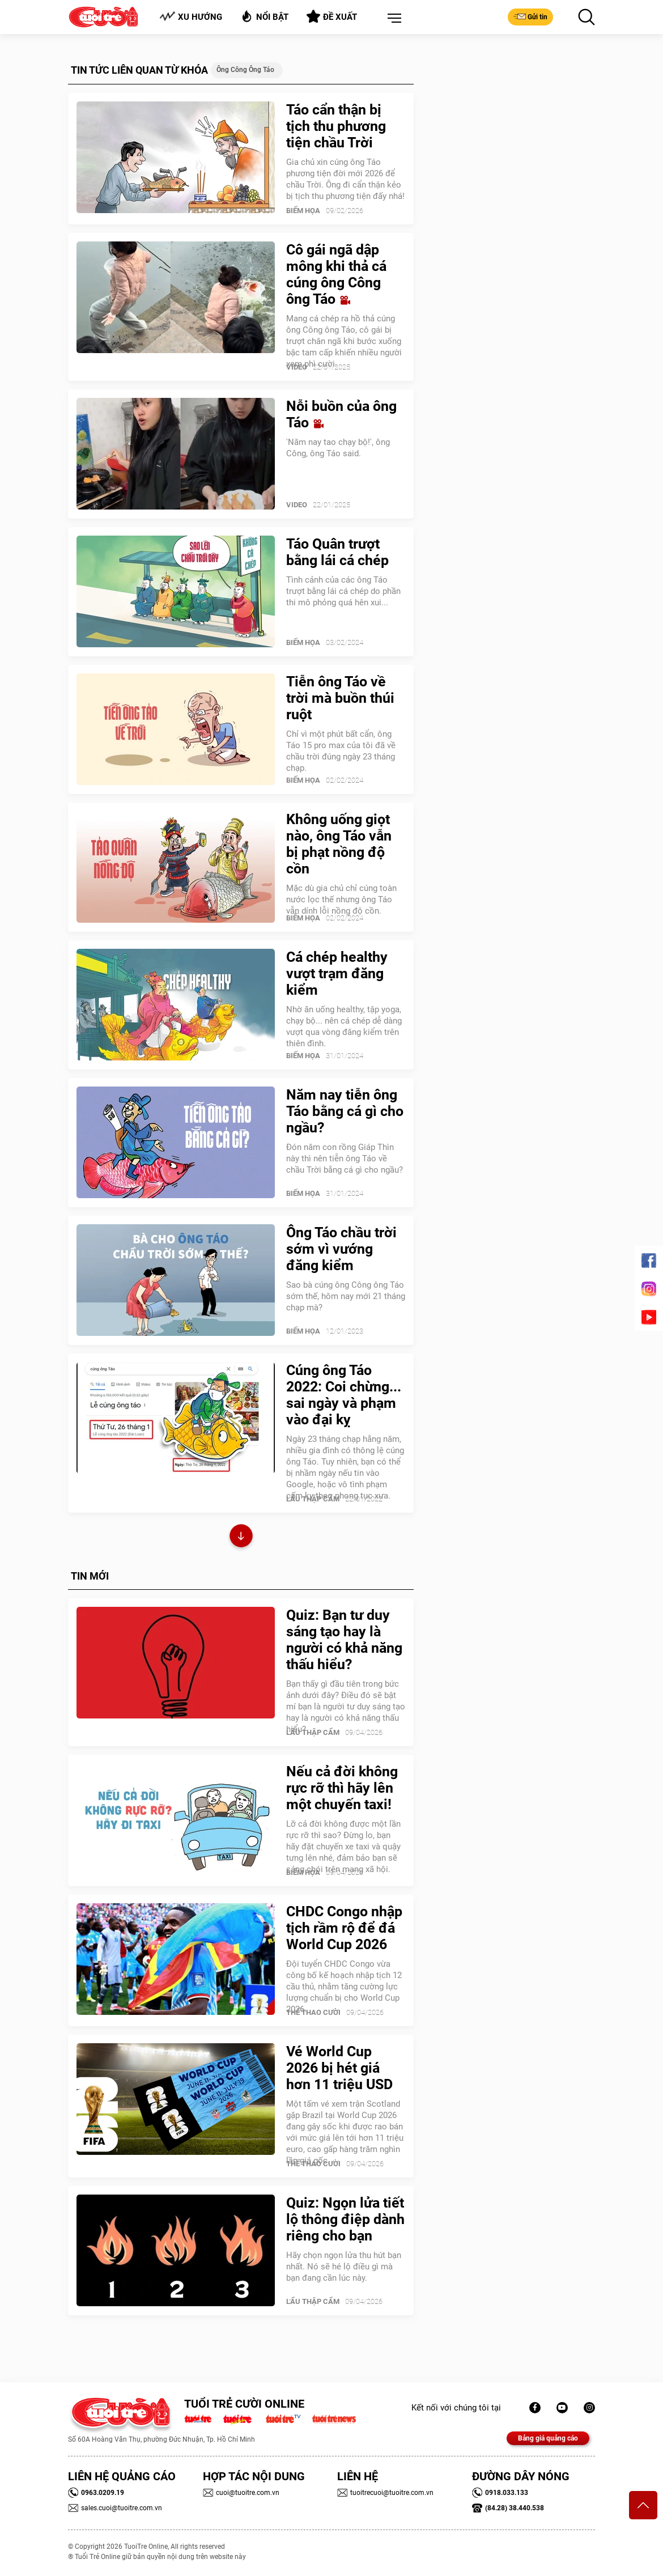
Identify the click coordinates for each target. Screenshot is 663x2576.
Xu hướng (190, 16)
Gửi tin (530, 16)
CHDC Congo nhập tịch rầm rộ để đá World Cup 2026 (344, 1928)
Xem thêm (241, 1537)
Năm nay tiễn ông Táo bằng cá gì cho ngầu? (344, 1111)
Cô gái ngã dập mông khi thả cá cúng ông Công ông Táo (336, 274)
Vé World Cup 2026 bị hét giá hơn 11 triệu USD (339, 2068)
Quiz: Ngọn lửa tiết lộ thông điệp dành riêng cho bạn (345, 2219)
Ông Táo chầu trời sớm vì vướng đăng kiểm (341, 1249)
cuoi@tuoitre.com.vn (241, 2493)
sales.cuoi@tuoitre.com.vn (115, 2508)
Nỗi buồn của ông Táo (341, 414)
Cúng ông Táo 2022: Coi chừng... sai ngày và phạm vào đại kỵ (343, 1395)
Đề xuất (332, 16)
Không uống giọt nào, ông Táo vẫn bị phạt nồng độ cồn (339, 844)
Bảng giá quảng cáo (548, 2438)
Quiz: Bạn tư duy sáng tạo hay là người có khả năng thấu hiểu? (344, 1640)
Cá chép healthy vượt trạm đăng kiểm (337, 973)
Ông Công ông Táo (245, 70)
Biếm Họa (303, 210)
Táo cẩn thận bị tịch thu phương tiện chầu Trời (336, 126)
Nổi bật (264, 16)
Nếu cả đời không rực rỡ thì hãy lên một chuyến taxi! (342, 1788)
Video (296, 367)
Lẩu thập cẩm (312, 1499)
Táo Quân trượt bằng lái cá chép (337, 552)
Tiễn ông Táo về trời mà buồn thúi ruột (340, 698)
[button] (392, 18)
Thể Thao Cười (313, 2012)
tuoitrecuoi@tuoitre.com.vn (385, 2493)
